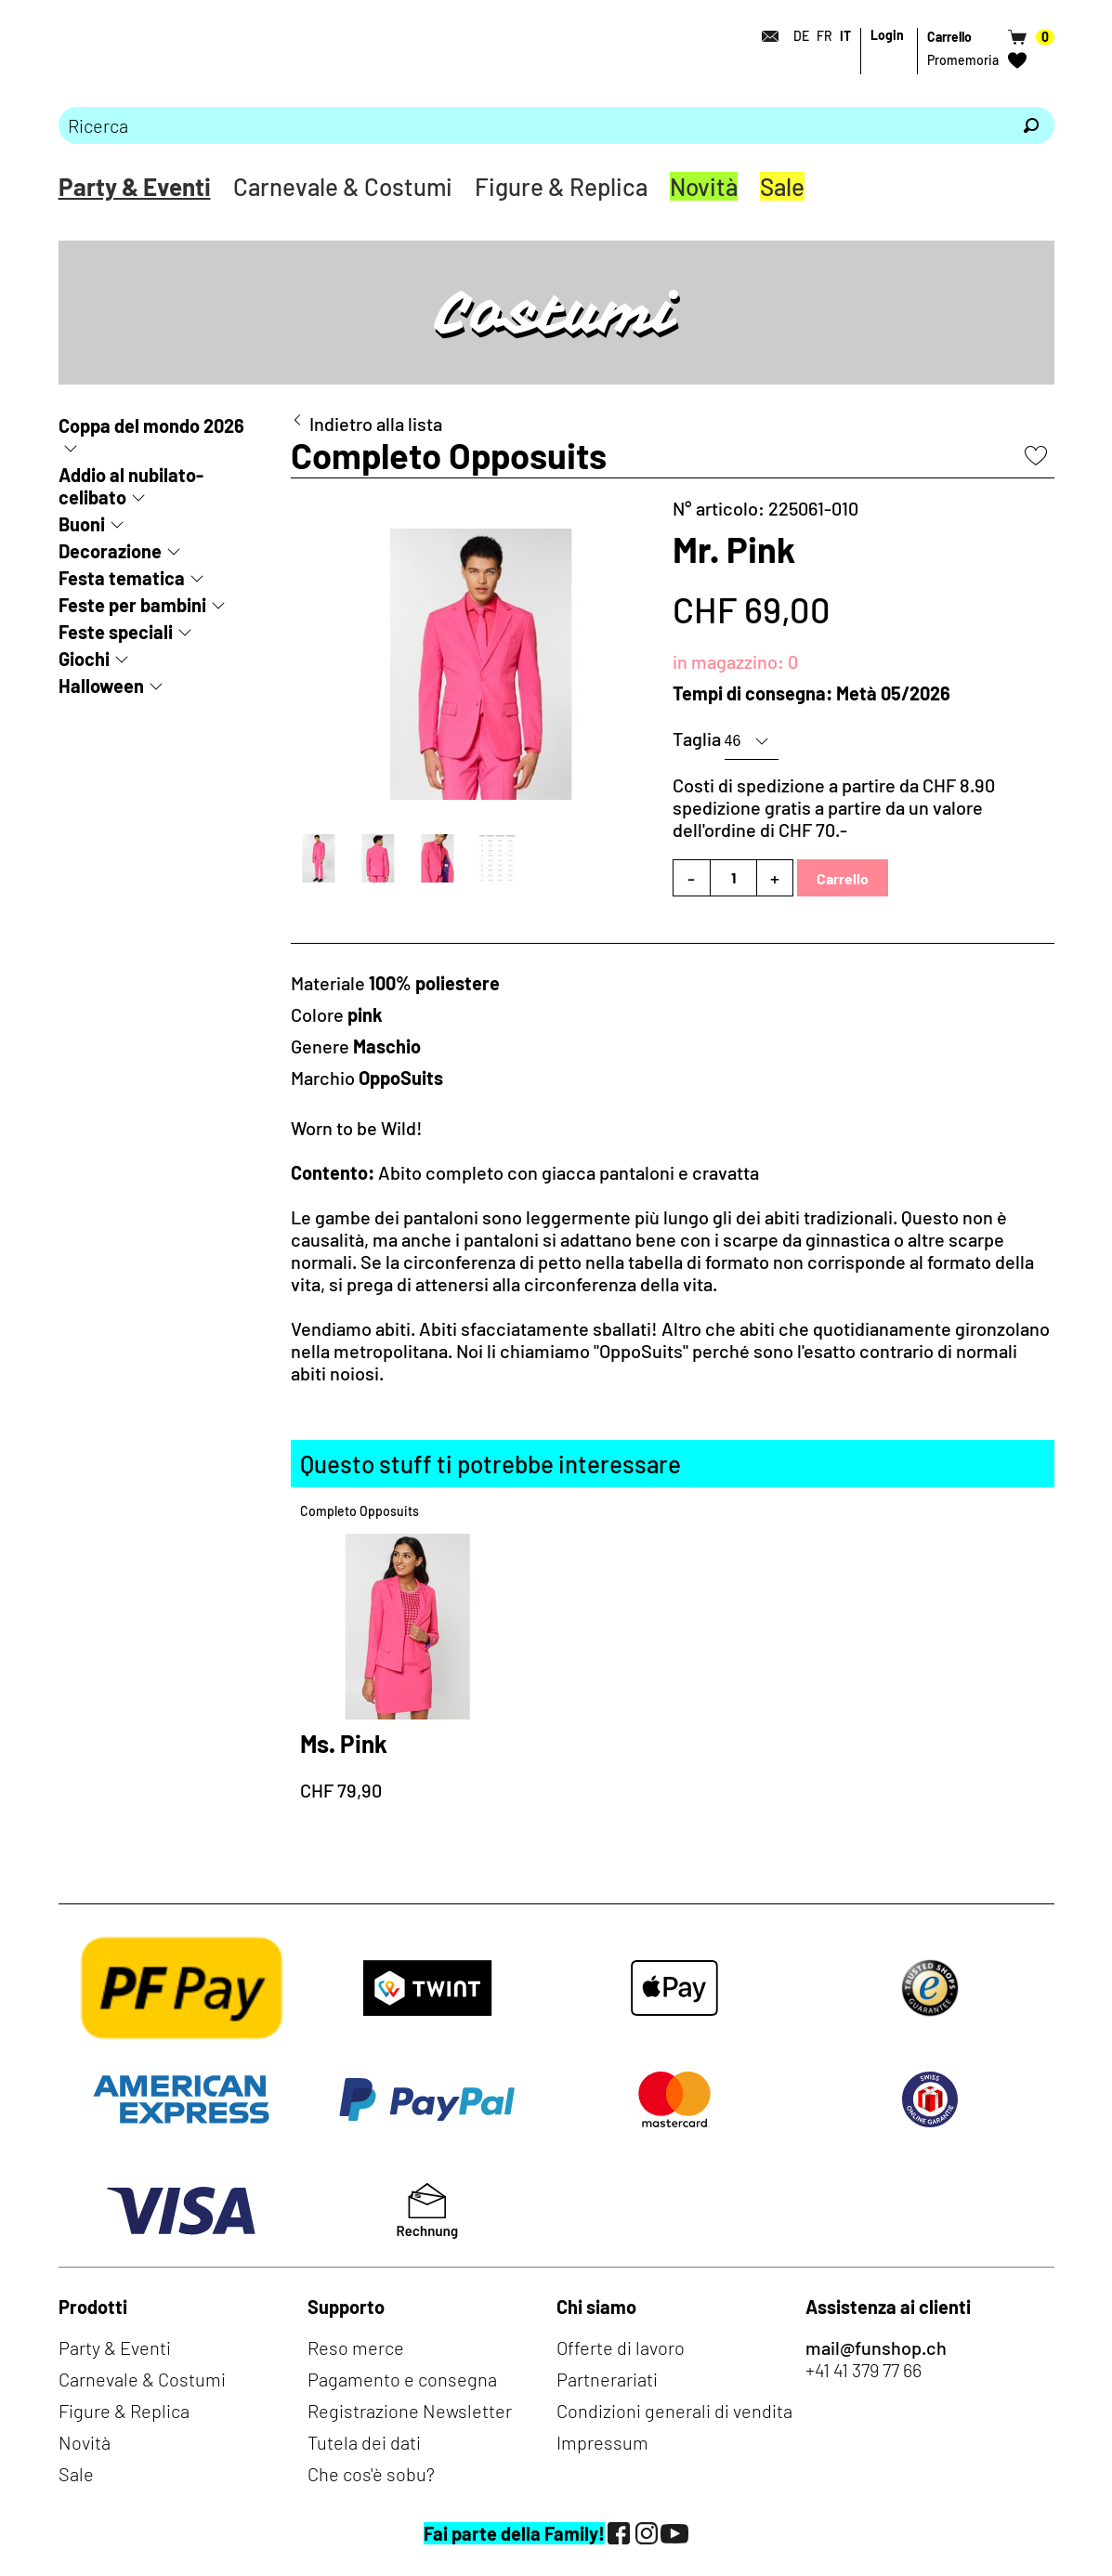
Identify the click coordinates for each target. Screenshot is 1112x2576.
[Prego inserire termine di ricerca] (533, 125)
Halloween (101, 685)
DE (801, 36)
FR (824, 36)
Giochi (84, 658)
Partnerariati (607, 2379)
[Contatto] (765, 36)
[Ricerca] (1031, 125)
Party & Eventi (135, 186)
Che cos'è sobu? (371, 2474)
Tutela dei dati (364, 2442)
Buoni (82, 524)
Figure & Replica (561, 186)
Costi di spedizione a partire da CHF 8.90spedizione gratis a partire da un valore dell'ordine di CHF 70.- (834, 807)
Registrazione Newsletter (409, 2410)
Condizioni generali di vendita (674, 2410)
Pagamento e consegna (402, 2379)
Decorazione (110, 551)
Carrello (843, 878)
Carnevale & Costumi (342, 186)
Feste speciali (116, 632)
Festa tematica (122, 578)
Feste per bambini (132, 605)
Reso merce (355, 2347)
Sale (782, 186)
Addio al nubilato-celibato (131, 486)
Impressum (602, 2442)
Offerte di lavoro (620, 2347)
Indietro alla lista (375, 423)
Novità (704, 186)
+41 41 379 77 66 (863, 2370)
